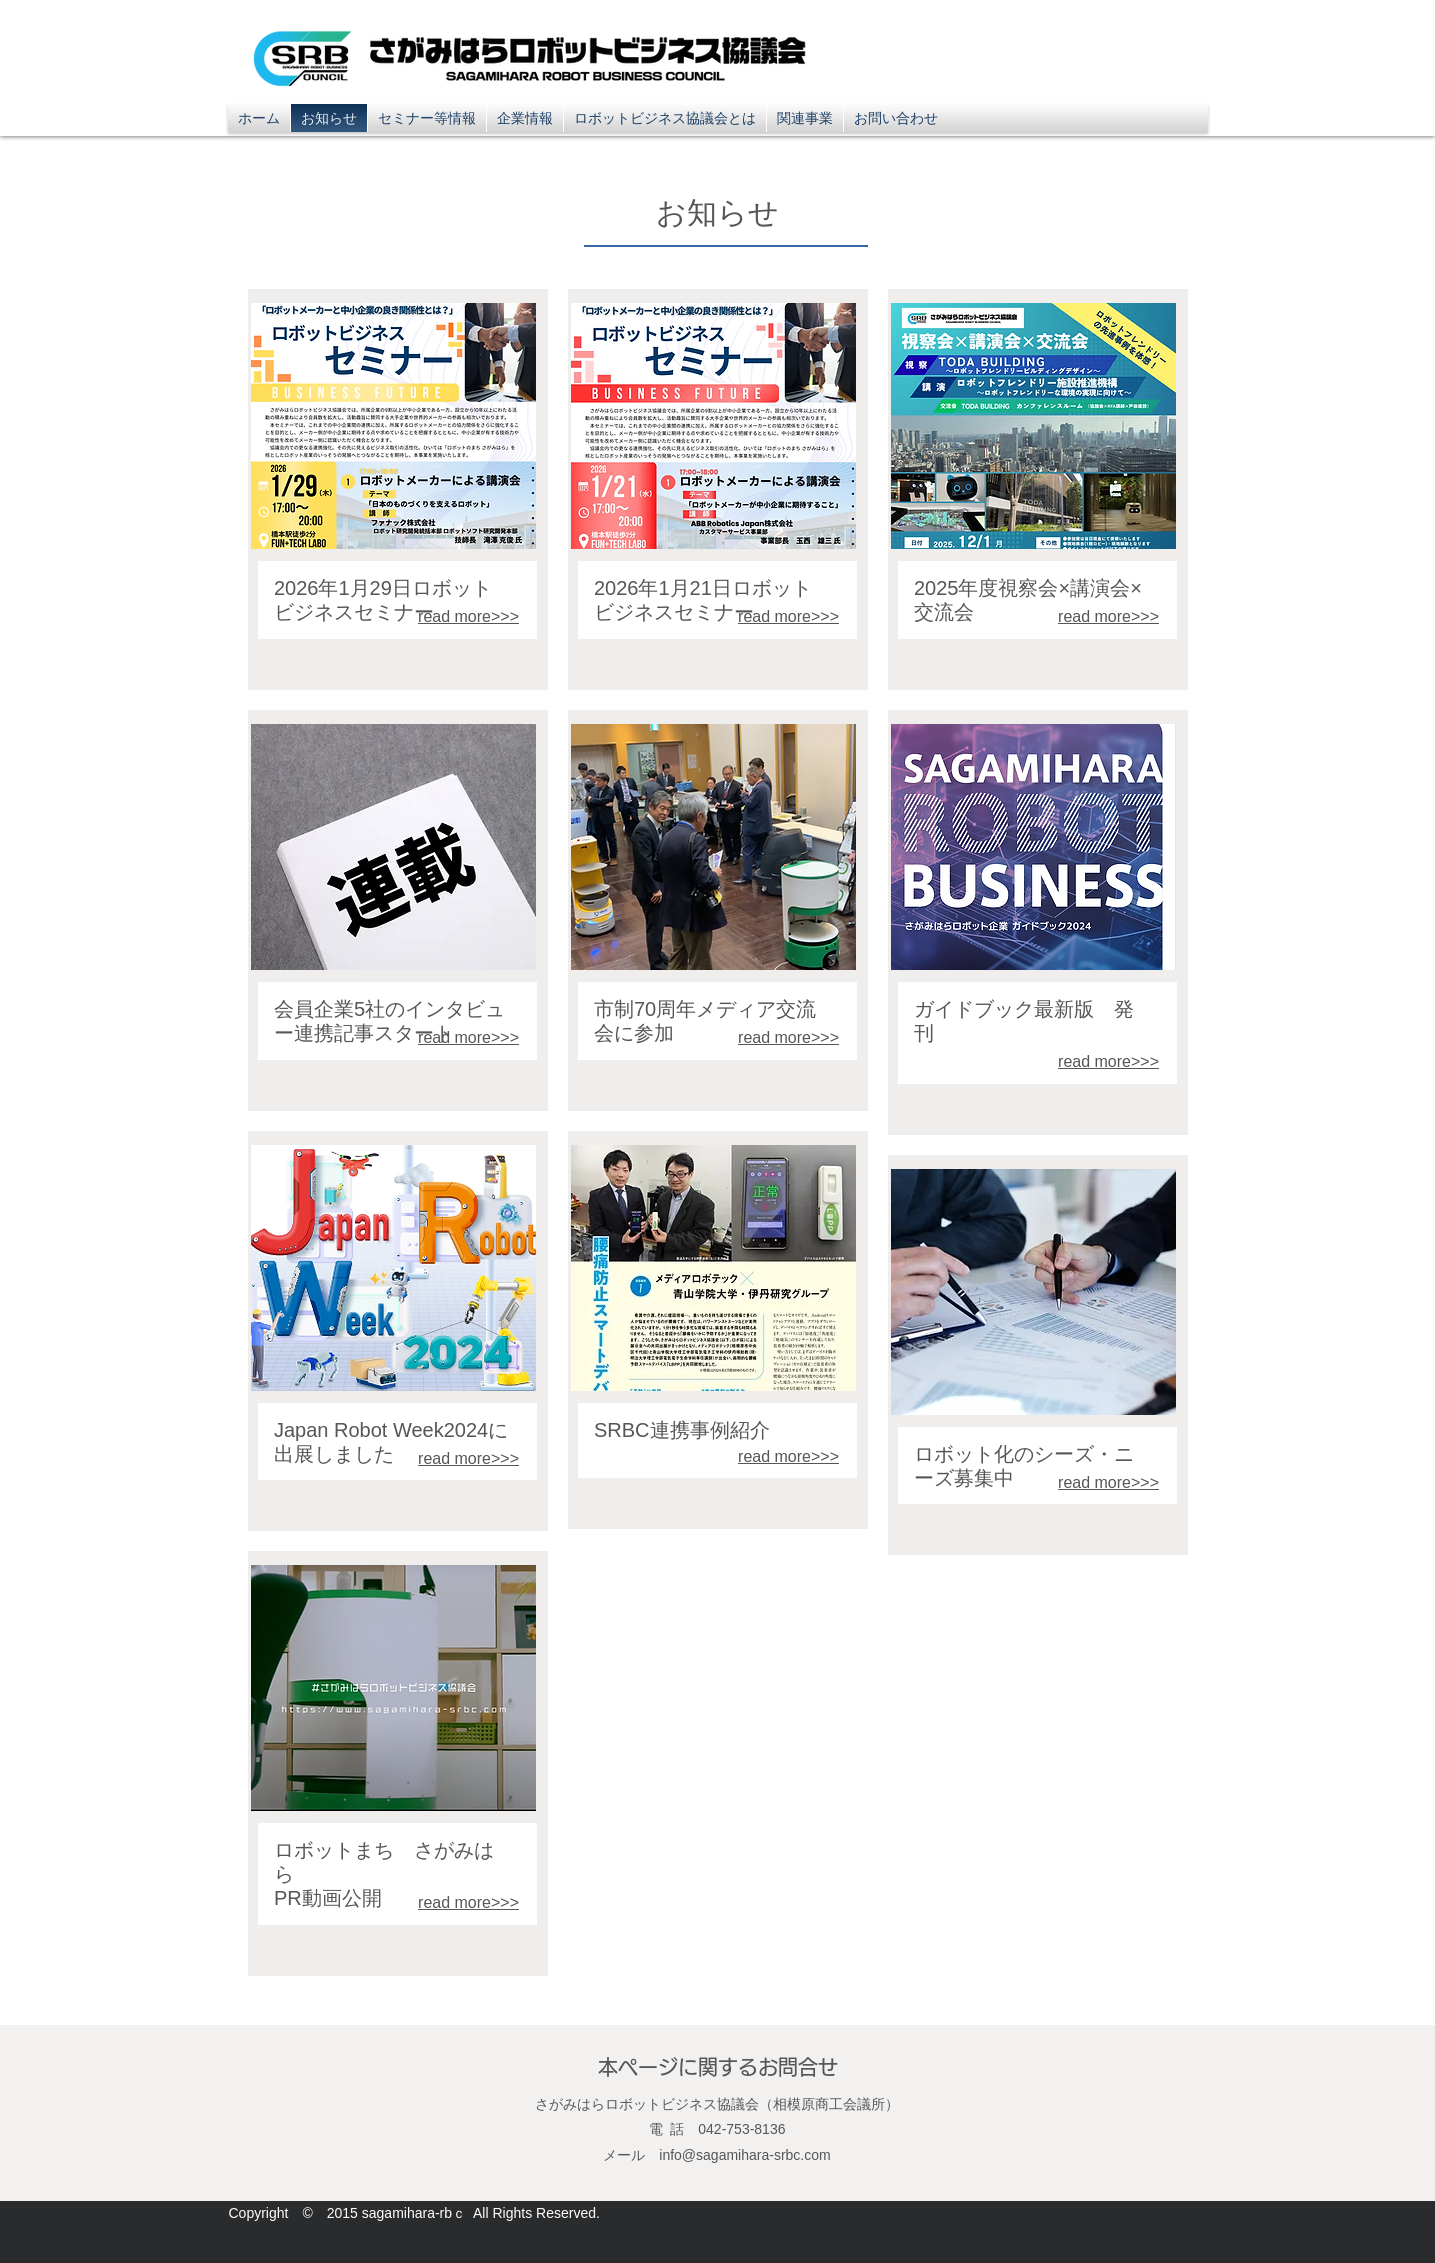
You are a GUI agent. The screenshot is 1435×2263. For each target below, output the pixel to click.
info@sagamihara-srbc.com (744, 2155)
